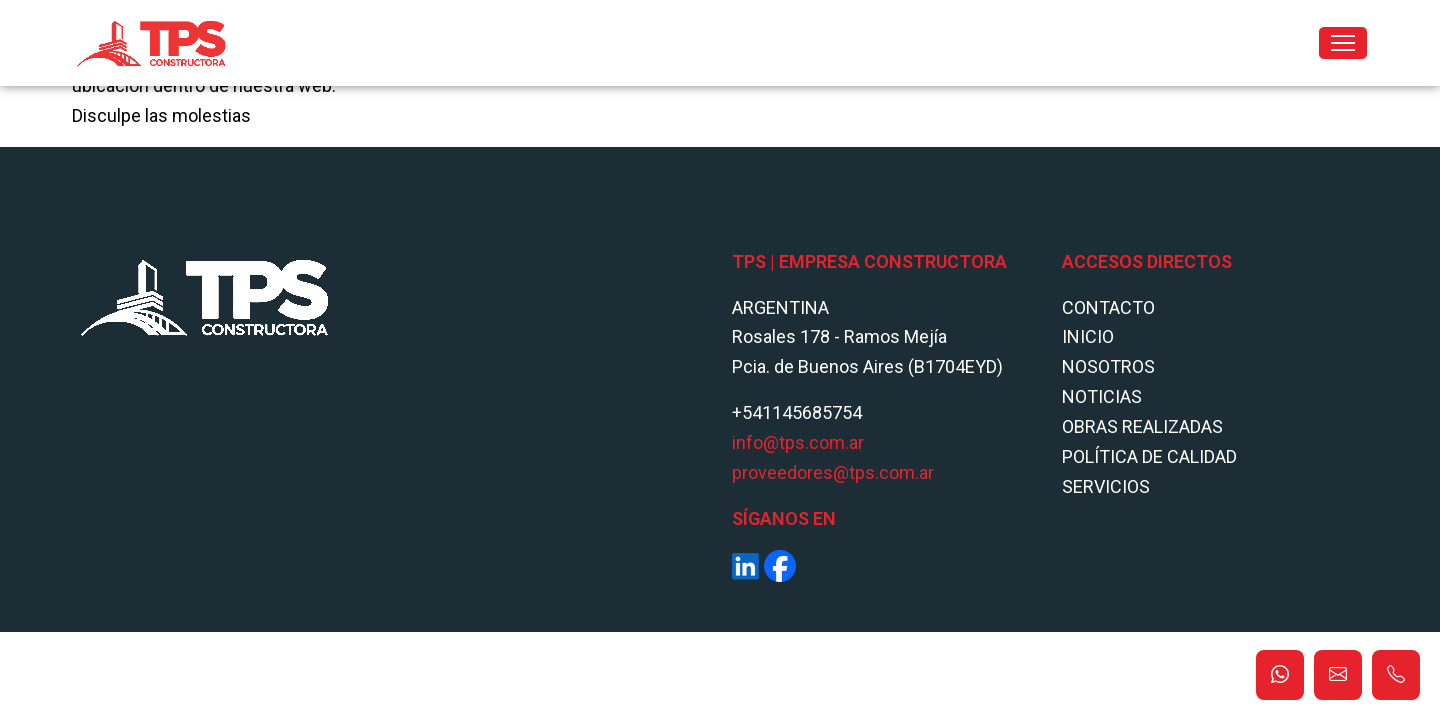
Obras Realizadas (1142, 426)
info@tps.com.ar (798, 442)
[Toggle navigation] (1343, 43)
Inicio (1088, 336)
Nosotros (1108, 366)
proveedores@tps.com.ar (833, 472)
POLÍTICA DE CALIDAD (1149, 456)
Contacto (1108, 307)
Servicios (1106, 486)
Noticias (1102, 396)
